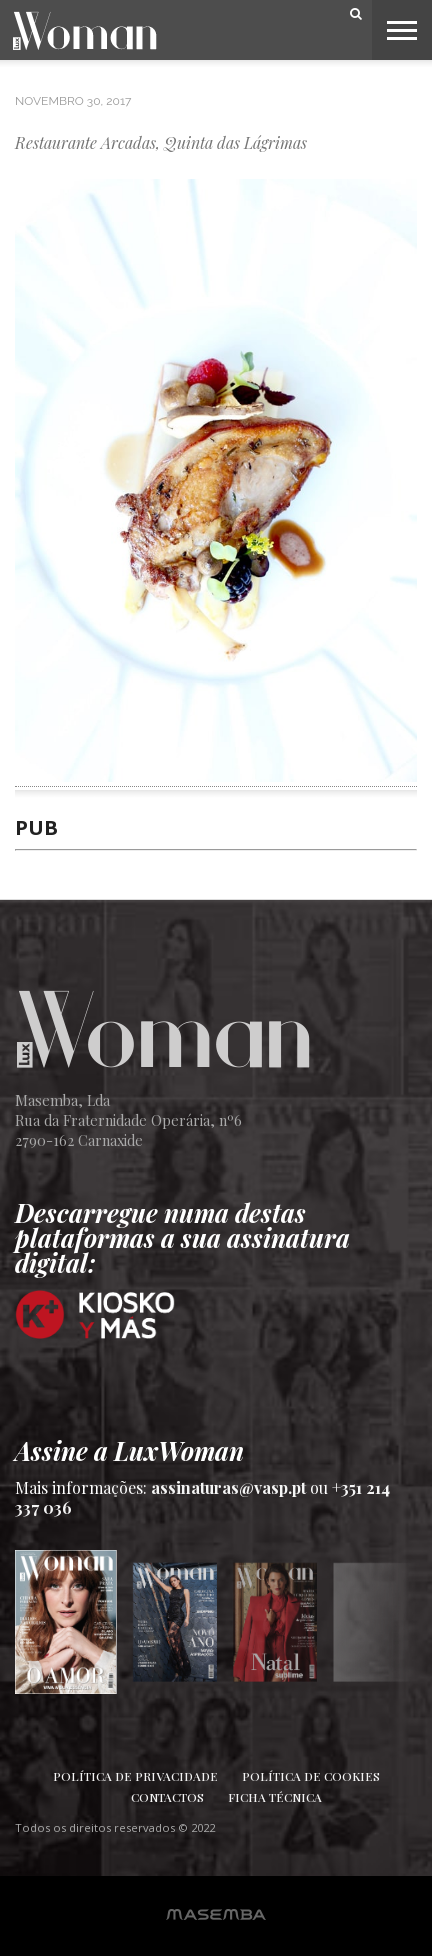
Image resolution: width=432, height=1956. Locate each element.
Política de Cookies (311, 1776)
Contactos (167, 1797)
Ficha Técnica (275, 1797)
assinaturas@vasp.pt (228, 1487)
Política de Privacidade (135, 1776)
